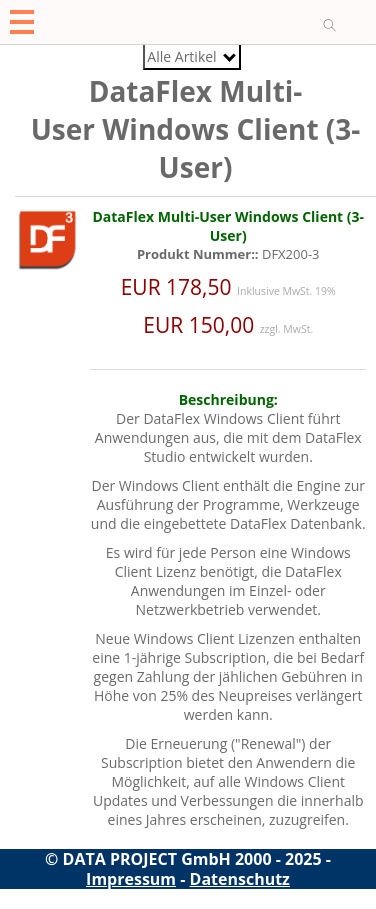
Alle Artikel (191, 56)
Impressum (131, 879)
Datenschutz (240, 879)
